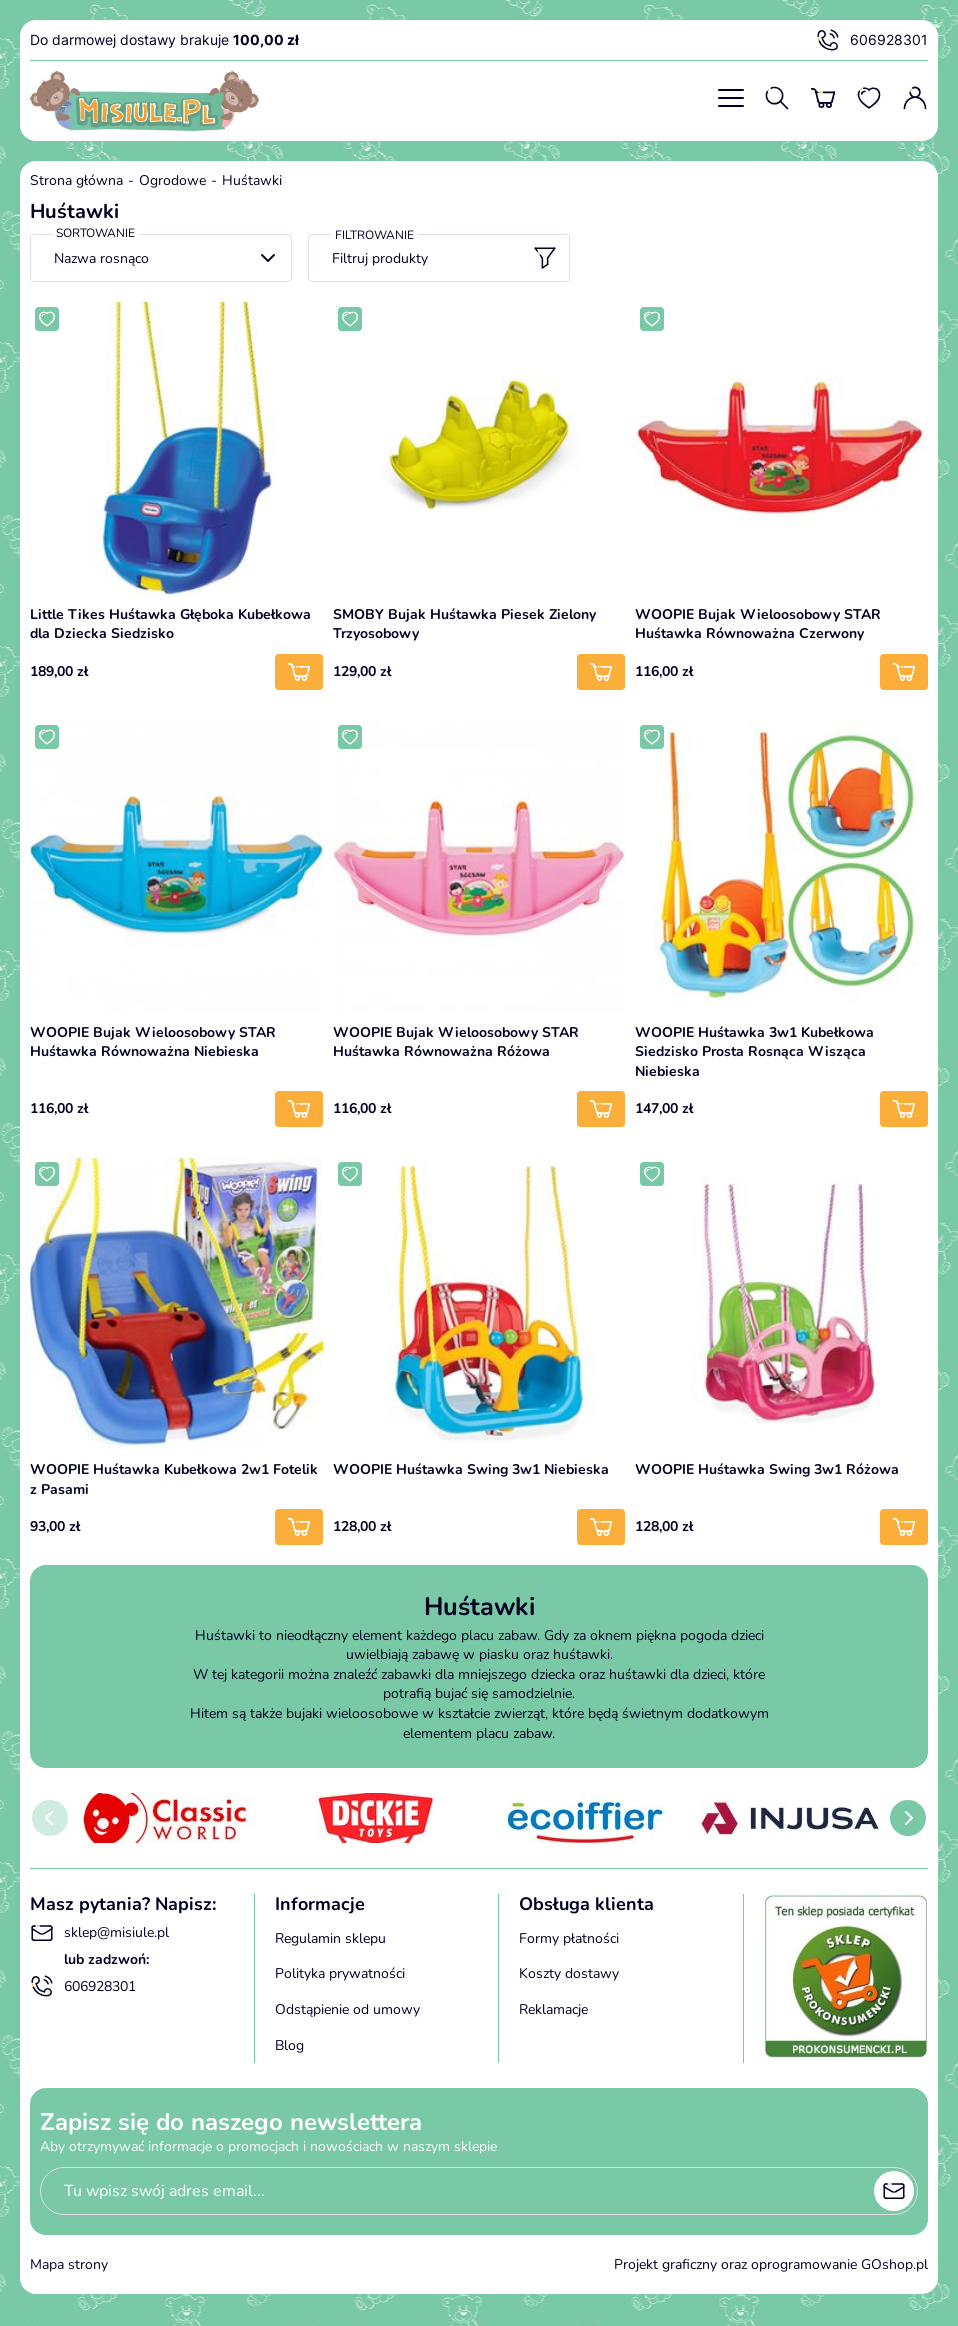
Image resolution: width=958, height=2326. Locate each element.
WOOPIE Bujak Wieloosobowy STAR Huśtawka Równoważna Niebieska (153, 1042)
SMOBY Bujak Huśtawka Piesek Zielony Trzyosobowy (464, 624)
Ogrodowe (172, 180)
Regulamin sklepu (330, 1938)
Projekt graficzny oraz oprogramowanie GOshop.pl (771, 2264)
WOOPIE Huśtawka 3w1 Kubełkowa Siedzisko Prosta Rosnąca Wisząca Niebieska (754, 1052)
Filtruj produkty (444, 258)
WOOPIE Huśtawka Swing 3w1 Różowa (767, 1469)
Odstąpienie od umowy (347, 2009)
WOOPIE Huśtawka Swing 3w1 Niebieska (471, 1469)
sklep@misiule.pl (99, 1933)
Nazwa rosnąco (101, 258)
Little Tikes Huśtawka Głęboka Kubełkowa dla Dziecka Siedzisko (170, 624)
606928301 (872, 40)
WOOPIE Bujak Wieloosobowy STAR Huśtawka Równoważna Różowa (456, 1042)
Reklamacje (553, 2009)
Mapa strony (69, 2264)
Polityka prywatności (340, 1973)
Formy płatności (569, 1938)
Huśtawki (252, 180)
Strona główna (76, 180)
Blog (289, 2045)
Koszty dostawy (569, 1973)
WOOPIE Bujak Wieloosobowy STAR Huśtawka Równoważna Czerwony (758, 624)
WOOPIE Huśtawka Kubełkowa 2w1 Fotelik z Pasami (174, 1479)
